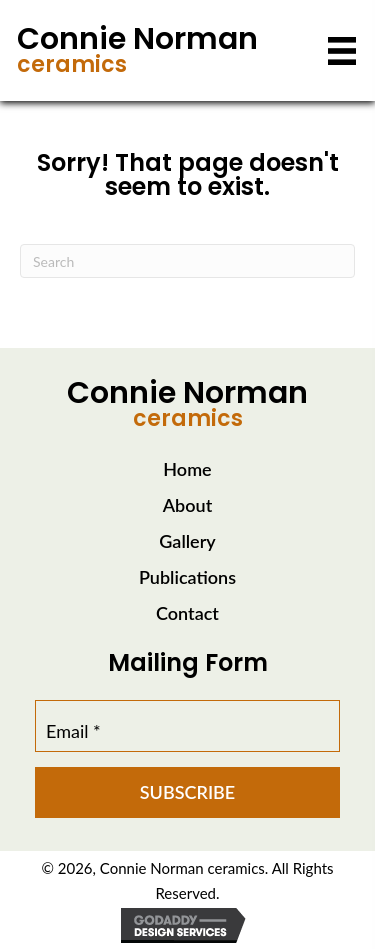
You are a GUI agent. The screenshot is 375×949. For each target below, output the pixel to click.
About (187, 505)
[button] (187, 792)
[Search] (187, 261)
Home (187, 469)
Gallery (187, 541)
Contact (187, 613)
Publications (187, 577)
